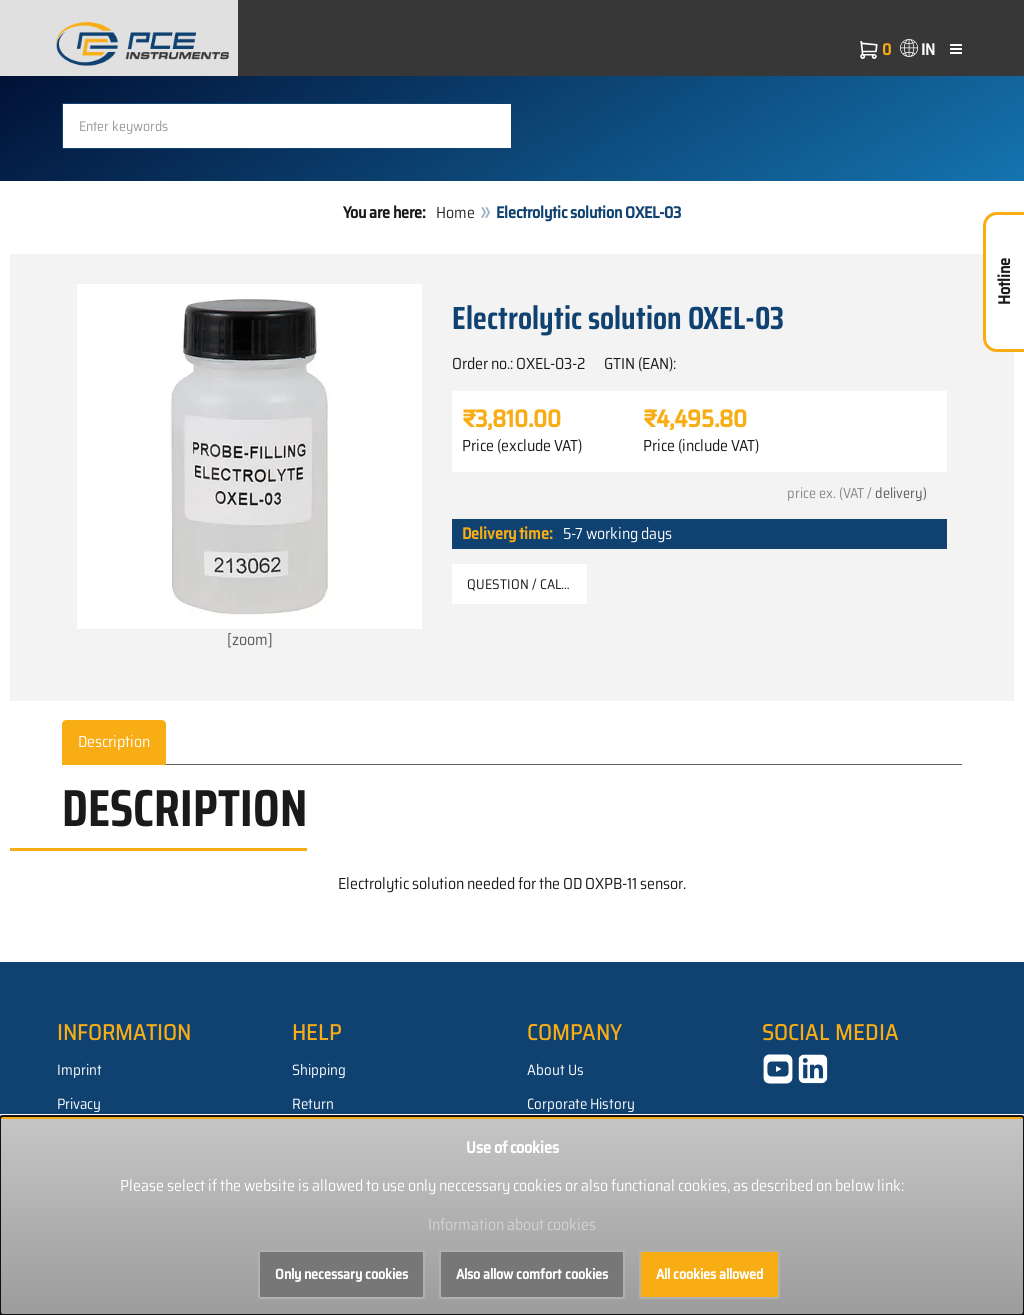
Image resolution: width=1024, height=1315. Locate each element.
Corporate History (581, 1104)
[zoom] (249, 468)
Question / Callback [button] (527, 584)
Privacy (79, 1104)
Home (455, 212)
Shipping (319, 1070)
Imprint (79, 1070)
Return (313, 1104)
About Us (555, 1070)
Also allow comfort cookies (532, 1274)
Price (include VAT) (701, 446)
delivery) (901, 493)
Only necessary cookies (341, 1274)
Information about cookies (512, 1224)
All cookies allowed (709, 1274)
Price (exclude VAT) (522, 446)
